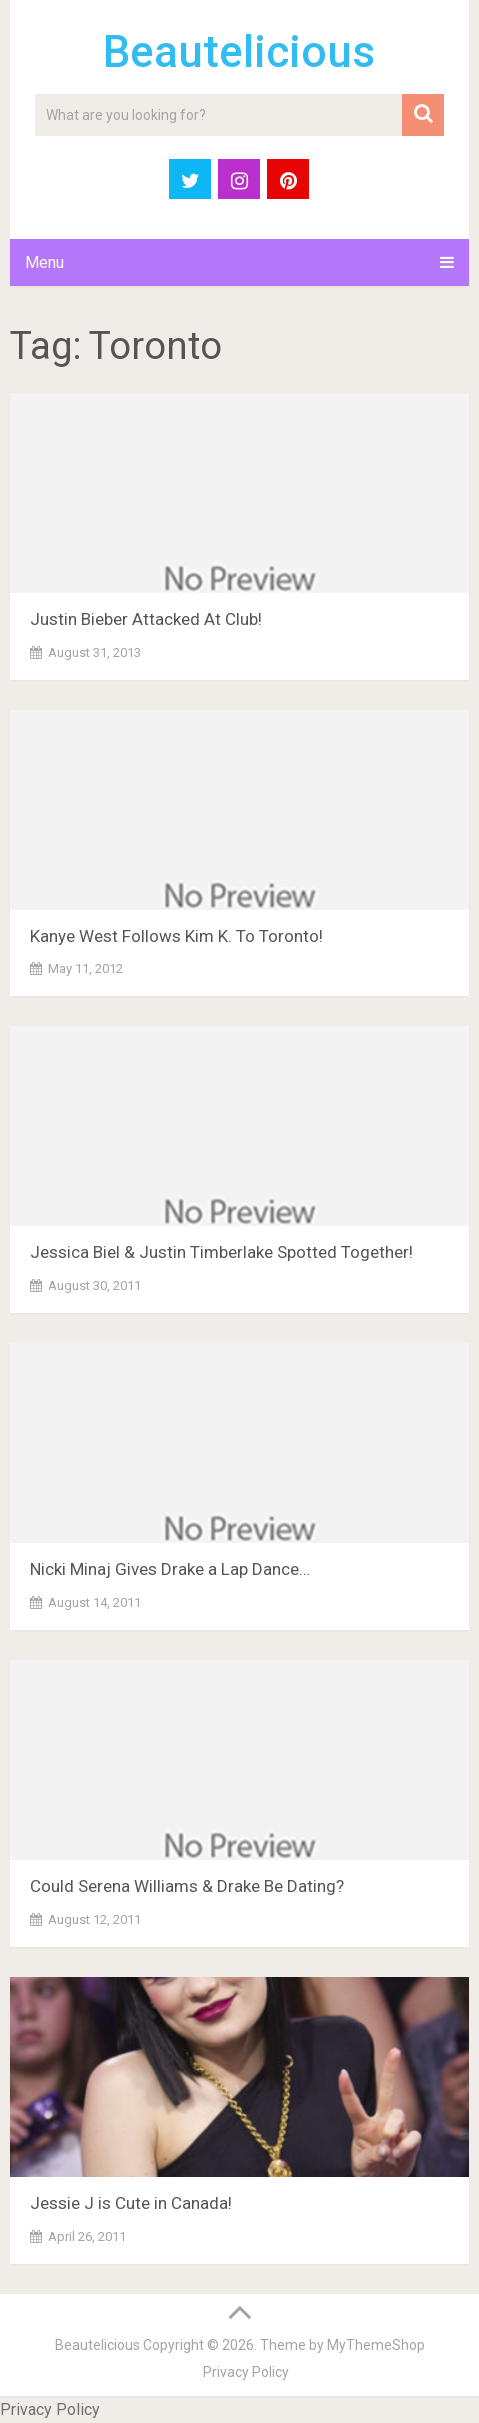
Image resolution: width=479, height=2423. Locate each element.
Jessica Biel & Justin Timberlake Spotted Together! (221, 1252)
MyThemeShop (376, 2345)
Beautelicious (239, 52)
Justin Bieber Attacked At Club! (146, 619)
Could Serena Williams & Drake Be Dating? (187, 1886)
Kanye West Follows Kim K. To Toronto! (176, 936)
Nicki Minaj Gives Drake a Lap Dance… (170, 1569)
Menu (44, 262)
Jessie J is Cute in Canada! (131, 2203)
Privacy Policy (246, 2372)
